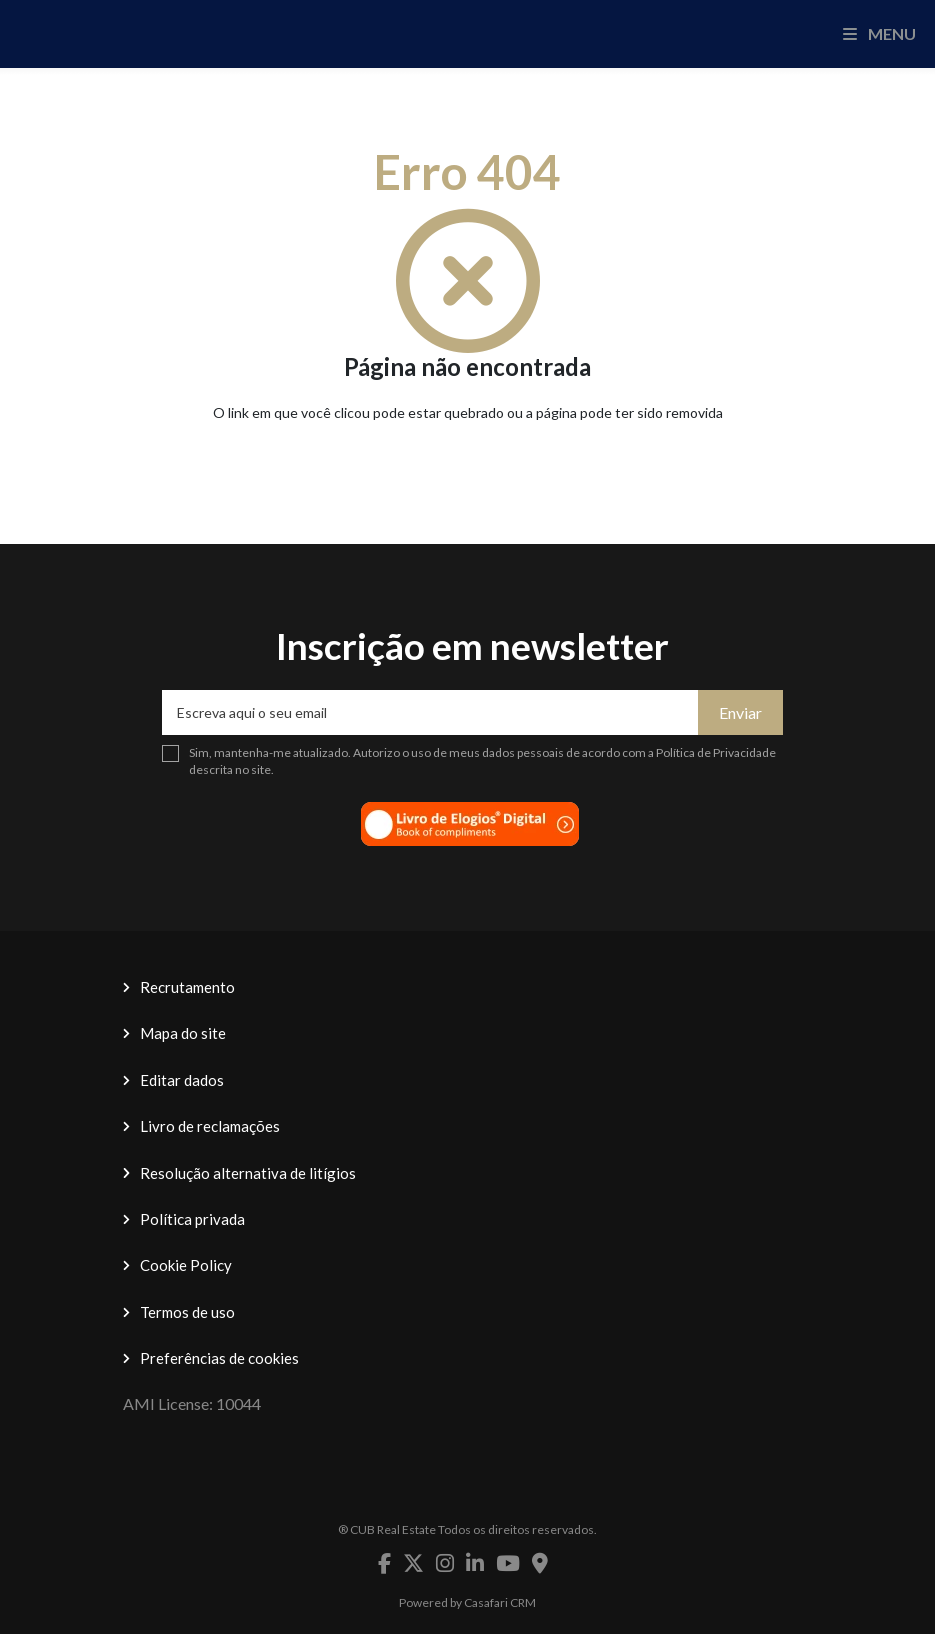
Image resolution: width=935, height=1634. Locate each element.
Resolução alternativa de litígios (248, 1173)
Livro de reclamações (210, 1126)
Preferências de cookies (219, 1358)
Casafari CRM (500, 1602)
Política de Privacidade (716, 752)
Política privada (192, 1219)
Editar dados (182, 1080)
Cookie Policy (186, 1265)
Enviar (740, 712)
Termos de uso (187, 1312)
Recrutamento (187, 987)
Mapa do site (183, 1033)
